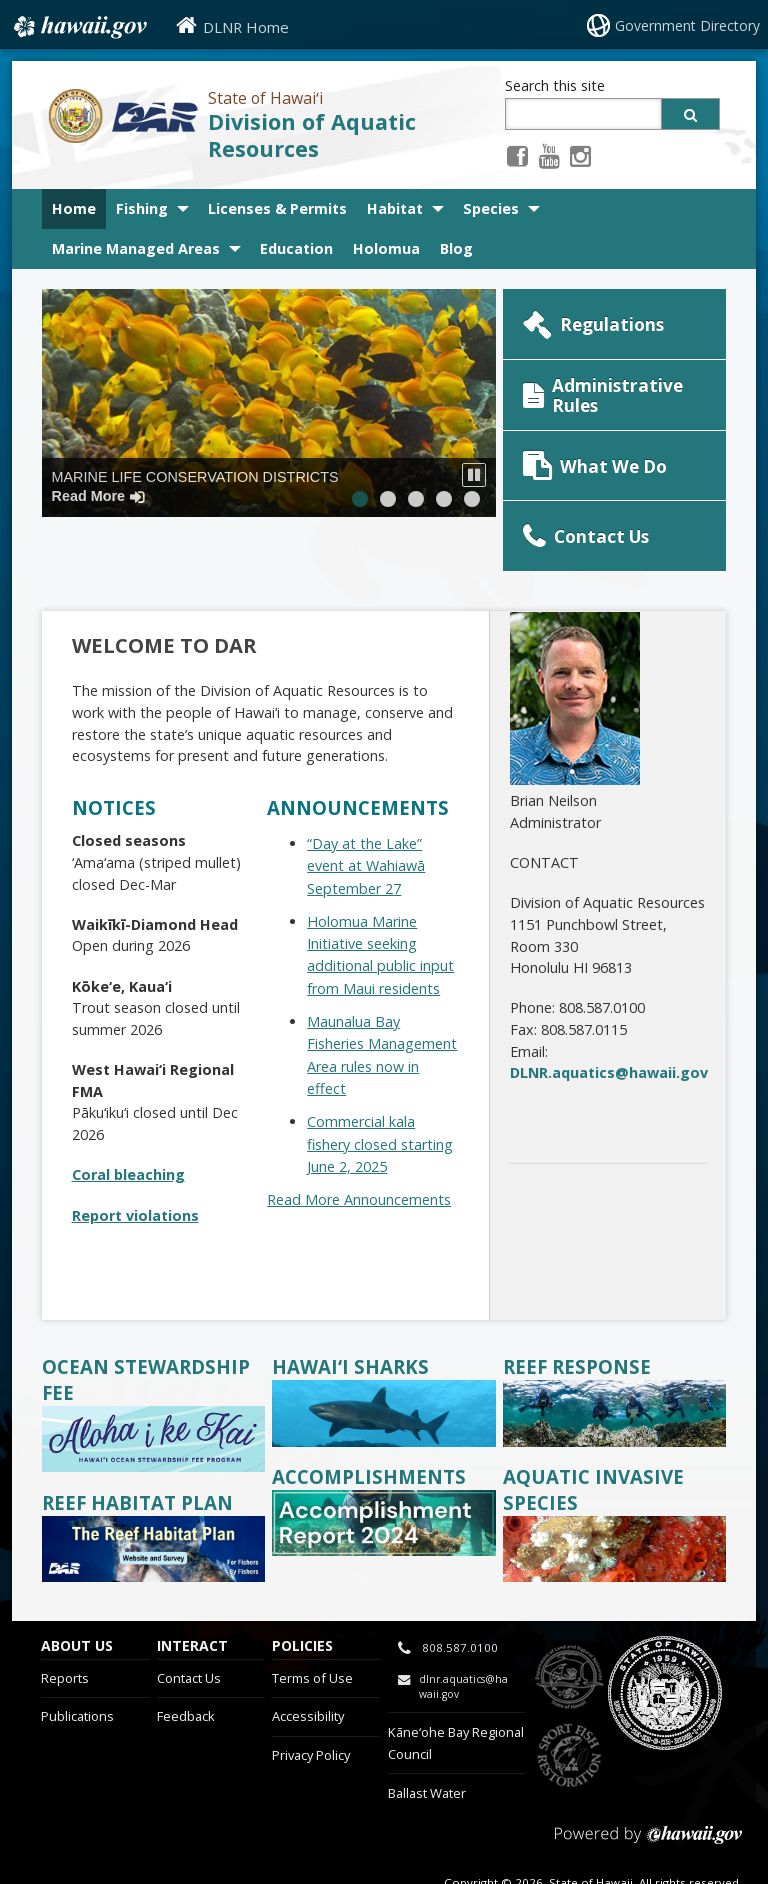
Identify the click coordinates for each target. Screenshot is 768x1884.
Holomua (391, 249)
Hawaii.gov (78, 27)
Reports (65, 1626)
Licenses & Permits (277, 208)
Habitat (395, 208)
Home (74, 208)
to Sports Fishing (569, 1704)
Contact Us (189, 1626)
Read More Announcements (359, 1148)
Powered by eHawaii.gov (648, 1791)
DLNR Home (246, 27)
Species (491, 208)
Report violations (135, 1163)
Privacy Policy (311, 1704)
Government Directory (691, 25)
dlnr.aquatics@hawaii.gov (463, 1635)
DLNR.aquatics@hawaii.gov (609, 1021)
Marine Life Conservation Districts (195, 486)
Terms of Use (312, 1626)
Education (296, 248)
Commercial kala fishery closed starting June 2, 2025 (380, 1093)
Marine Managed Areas (136, 248)
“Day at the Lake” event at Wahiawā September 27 (366, 814)
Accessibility (308, 1665)
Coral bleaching (128, 1123)
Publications (77, 1665)
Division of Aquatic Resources (312, 135)
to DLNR (569, 1625)
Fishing (142, 208)
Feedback (186, 1665)
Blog (456, 248)
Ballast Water (427, 1741)
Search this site (555, 85)
